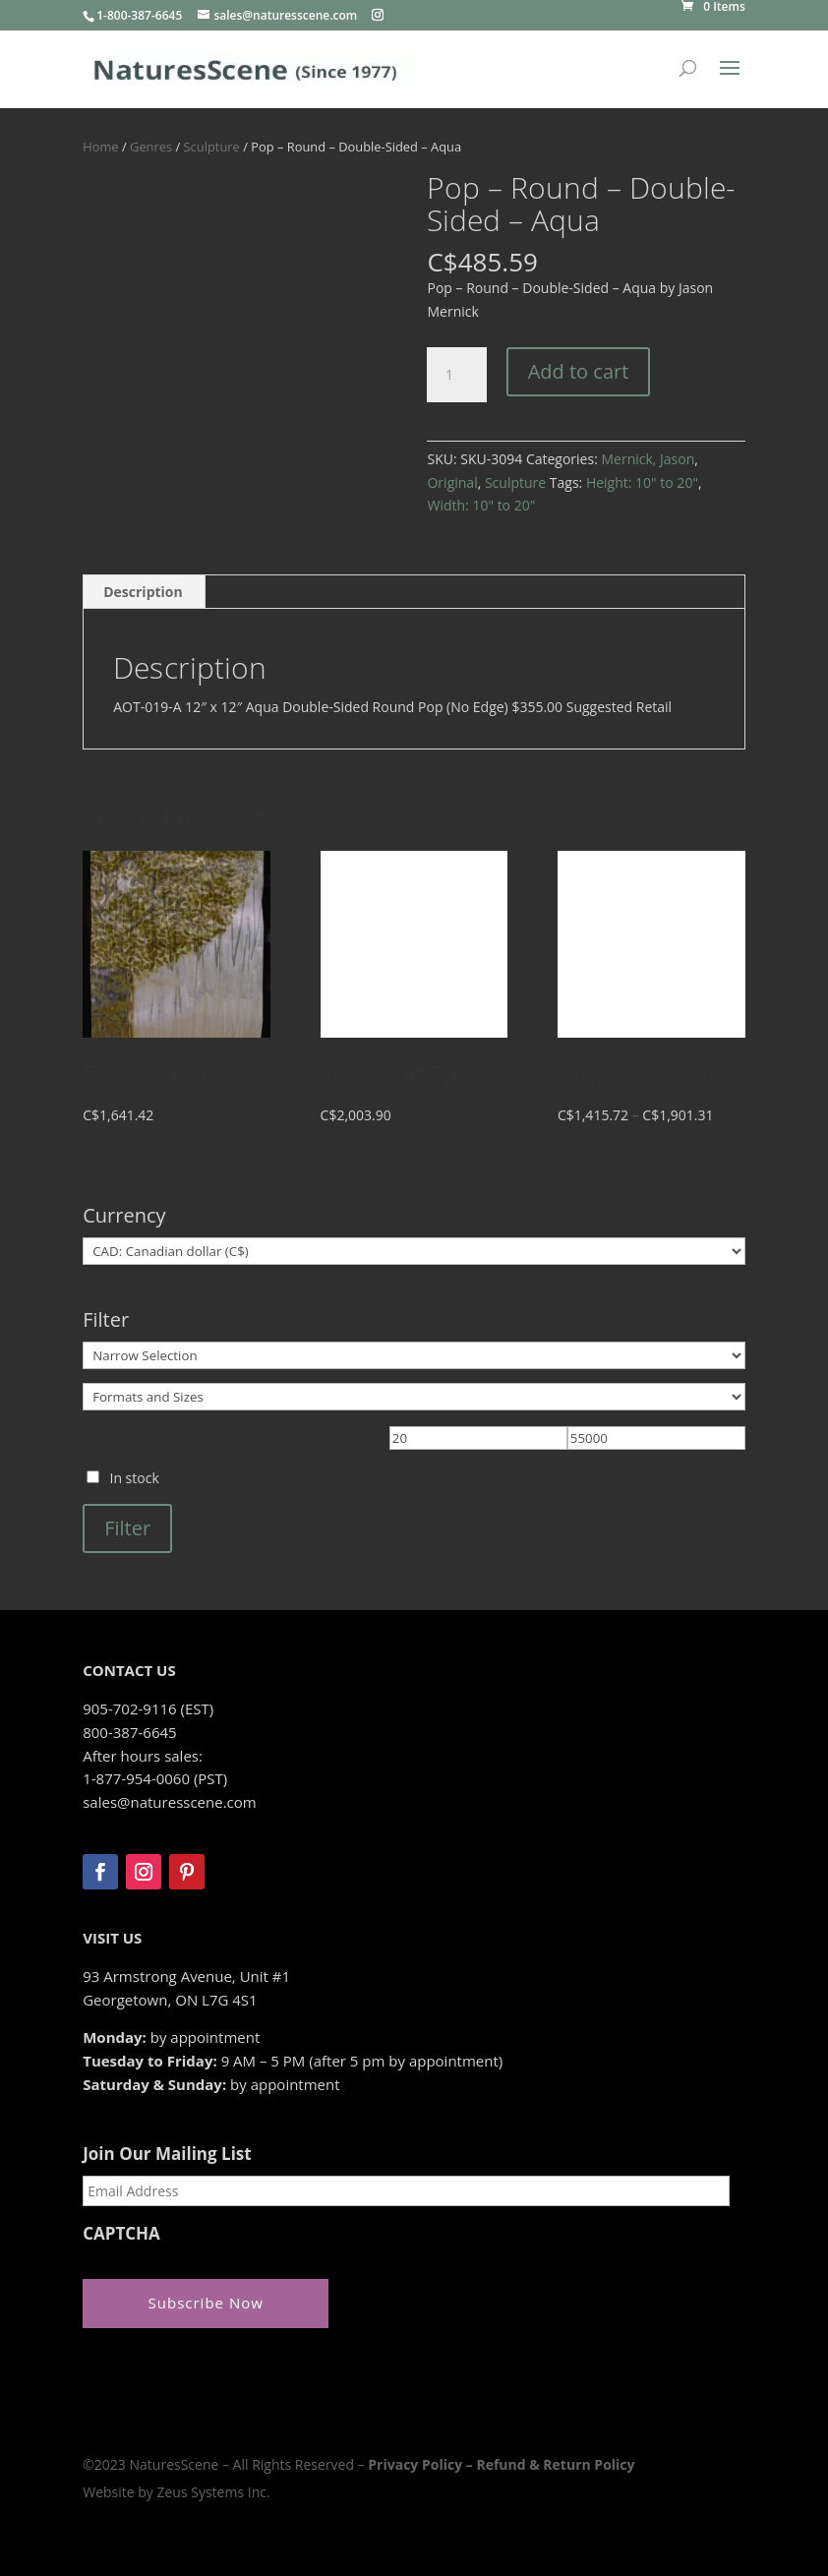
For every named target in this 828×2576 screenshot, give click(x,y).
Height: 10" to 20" (642, 482)
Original (452, 482)
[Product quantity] (456, 374)
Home (100, 146)
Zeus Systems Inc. (212, 2490)
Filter (127, 1528)
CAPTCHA (121, 2234)
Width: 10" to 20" (481, 505)
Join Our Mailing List (167, 2154)
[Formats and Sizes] (414, 1396)
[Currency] (414, 1251)
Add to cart (578, 371)
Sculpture (212, 146)
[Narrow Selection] (414, 1355)
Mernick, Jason (647, 458)
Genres (151, 146)
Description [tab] (143, 591)
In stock (133, 1477)
